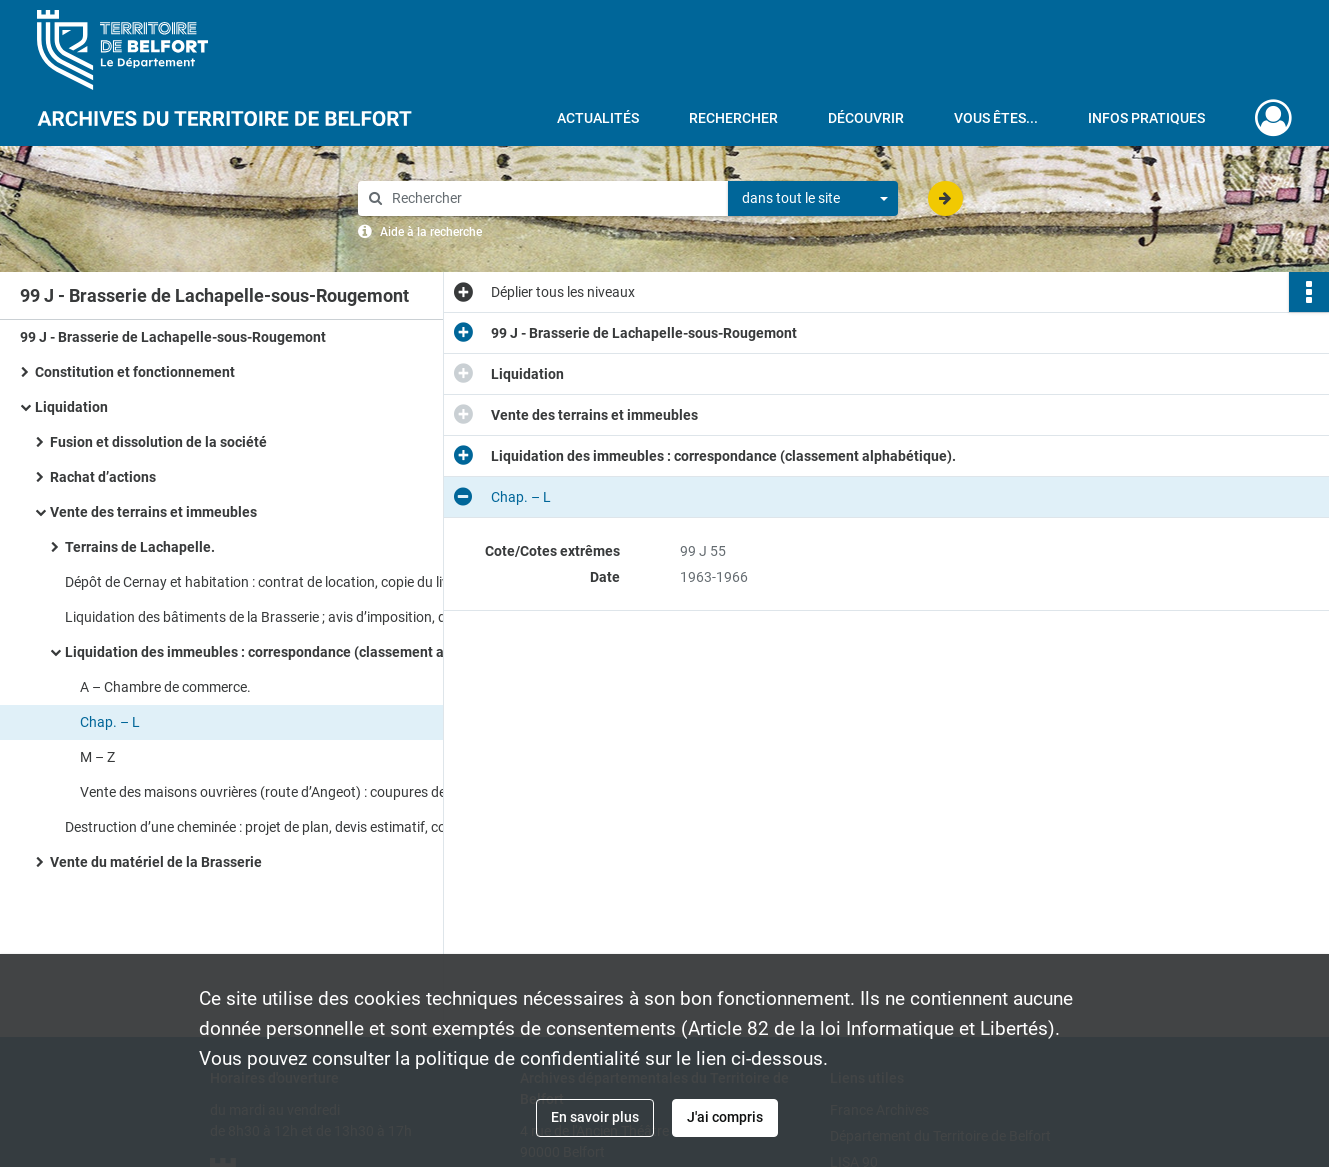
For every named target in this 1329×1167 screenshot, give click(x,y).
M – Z (97, 757)
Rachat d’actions (103, 477)
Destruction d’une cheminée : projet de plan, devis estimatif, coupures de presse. (265, 827)
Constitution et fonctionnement (135, 372)
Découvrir (866, 118)
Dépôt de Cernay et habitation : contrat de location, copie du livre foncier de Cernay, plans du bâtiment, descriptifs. (265, 582)
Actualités (598, 118)
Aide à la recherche (431, 232)
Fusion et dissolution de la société (158, 442)
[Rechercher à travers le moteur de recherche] (553, 198)
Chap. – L (110, 722)
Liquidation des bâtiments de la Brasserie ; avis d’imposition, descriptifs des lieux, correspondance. (265, 617)
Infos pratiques (1146, 118)
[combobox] (813, 199)
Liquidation (71, 407)
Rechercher (733, 118)
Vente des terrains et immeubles (155, 512)
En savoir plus (595, 1117)
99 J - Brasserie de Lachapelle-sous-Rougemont (173, 337)
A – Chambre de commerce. (165, 687)
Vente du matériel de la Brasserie (156, 862)
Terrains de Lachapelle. (140, 547)
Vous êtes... (996, 118)
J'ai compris (725, 1117)
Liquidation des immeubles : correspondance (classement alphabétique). (265, 652)
